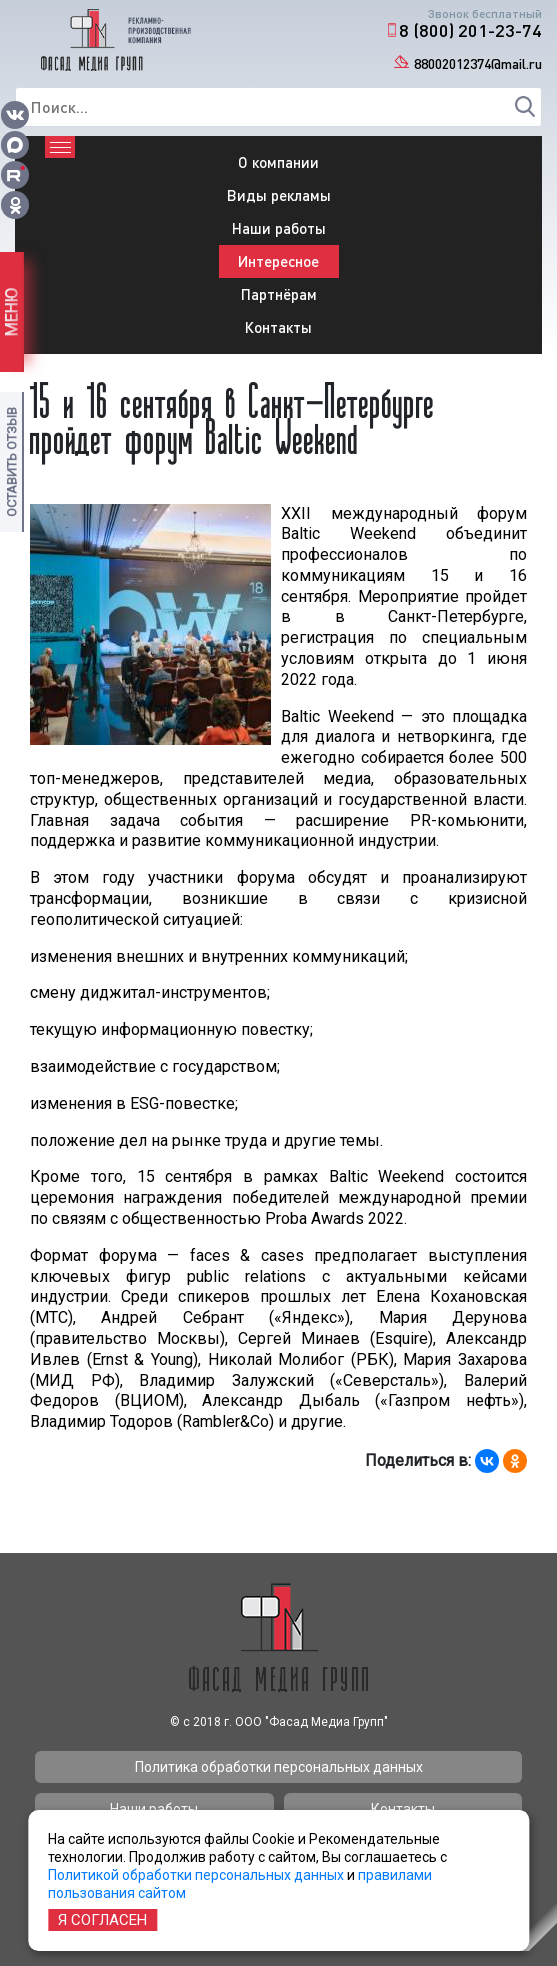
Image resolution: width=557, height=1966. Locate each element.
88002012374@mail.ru (478, 63)
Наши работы (279, 228)
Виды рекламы (279, 195)
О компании (278, 162)
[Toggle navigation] (60, 147)
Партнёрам (279, 294)
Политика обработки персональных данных (279, 1767)
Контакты (278, 327)
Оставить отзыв (11, 462)
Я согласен (102, 1920)
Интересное (278, 261)
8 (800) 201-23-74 (470, 30)
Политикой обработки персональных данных (196, 1875)
